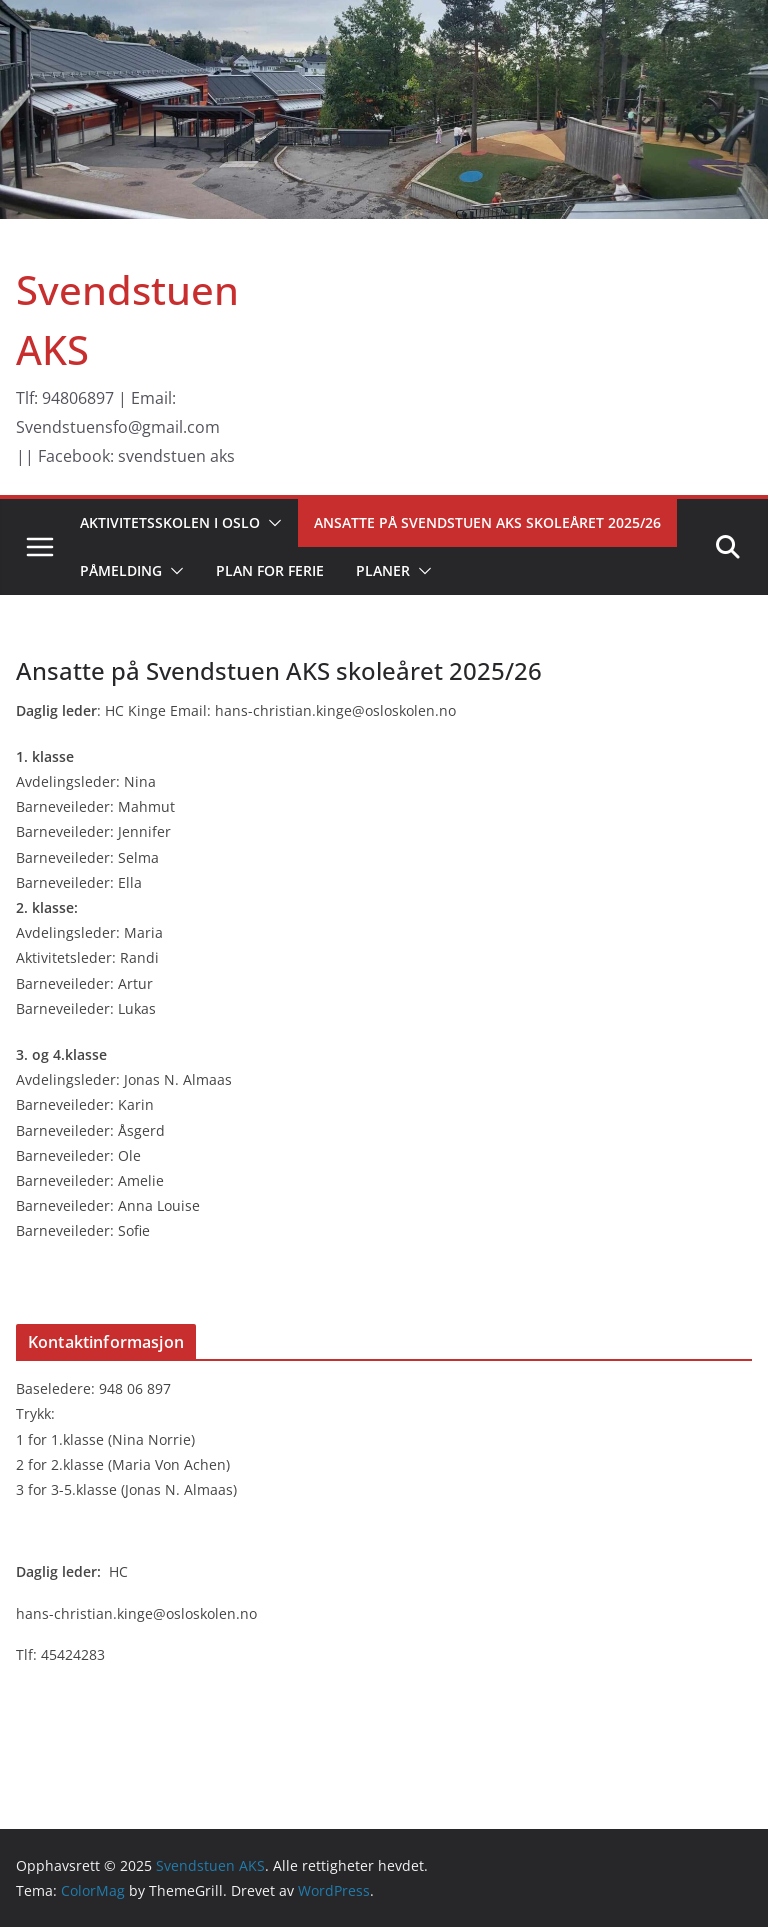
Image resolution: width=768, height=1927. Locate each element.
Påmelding (121, 570)
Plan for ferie (270, 570)
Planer (383, 570)
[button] (271, 523)
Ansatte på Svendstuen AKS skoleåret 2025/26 (487, 522)
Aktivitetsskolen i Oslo (170, 522)
